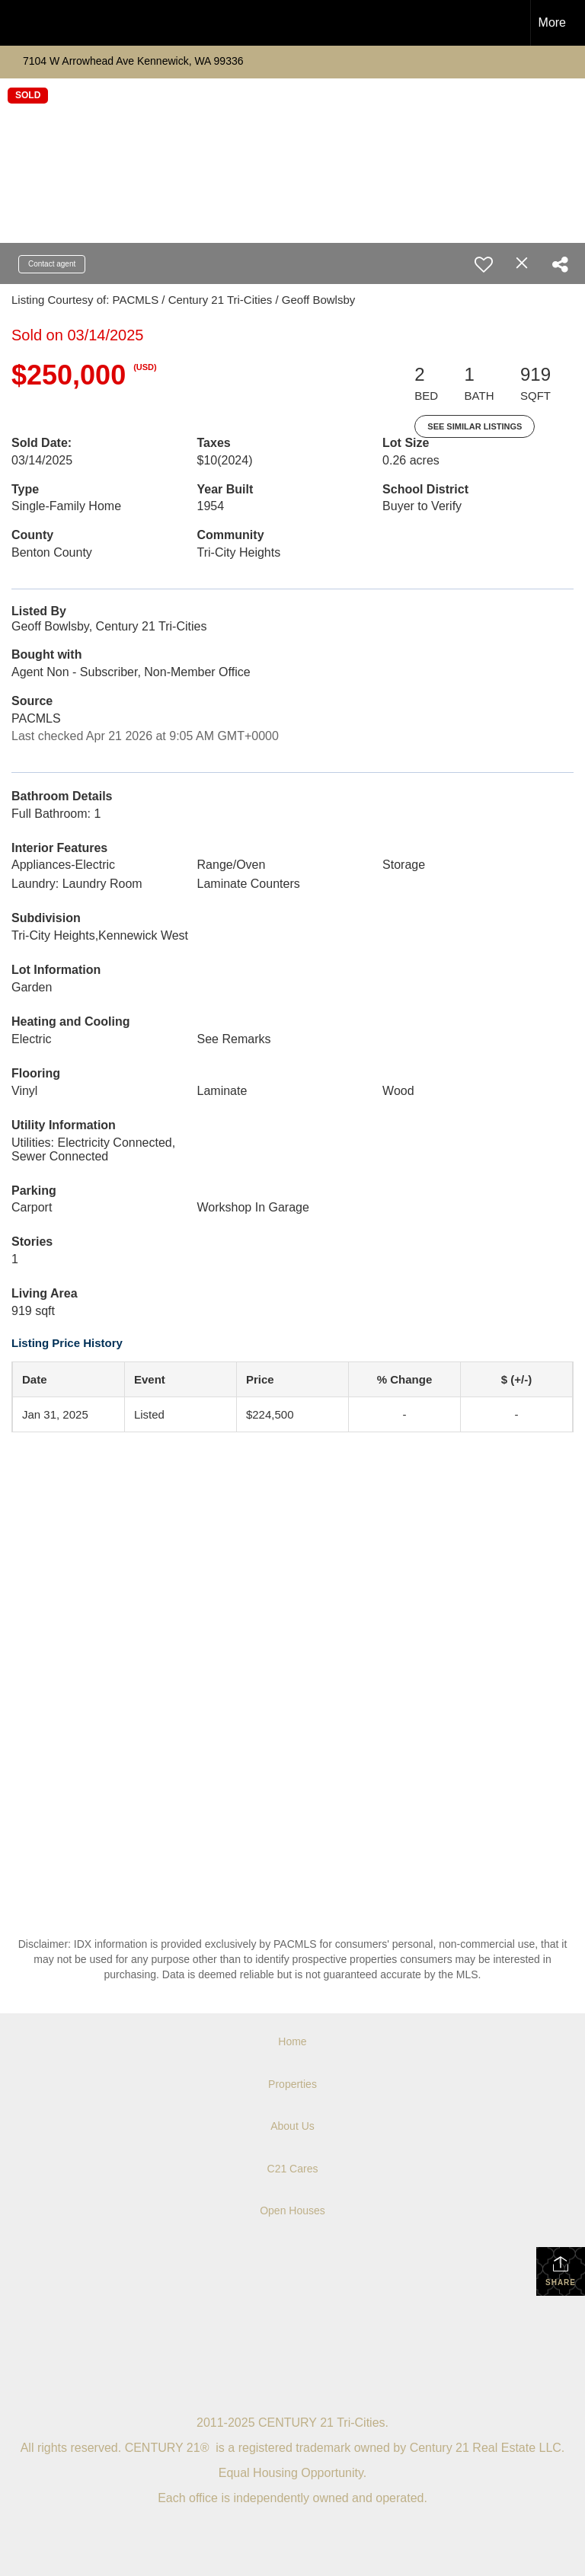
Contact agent (51, 264)
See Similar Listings (474, 426)
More (552, 22)
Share (560, 2271)
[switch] (484, 264)
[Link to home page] (19, 23)
